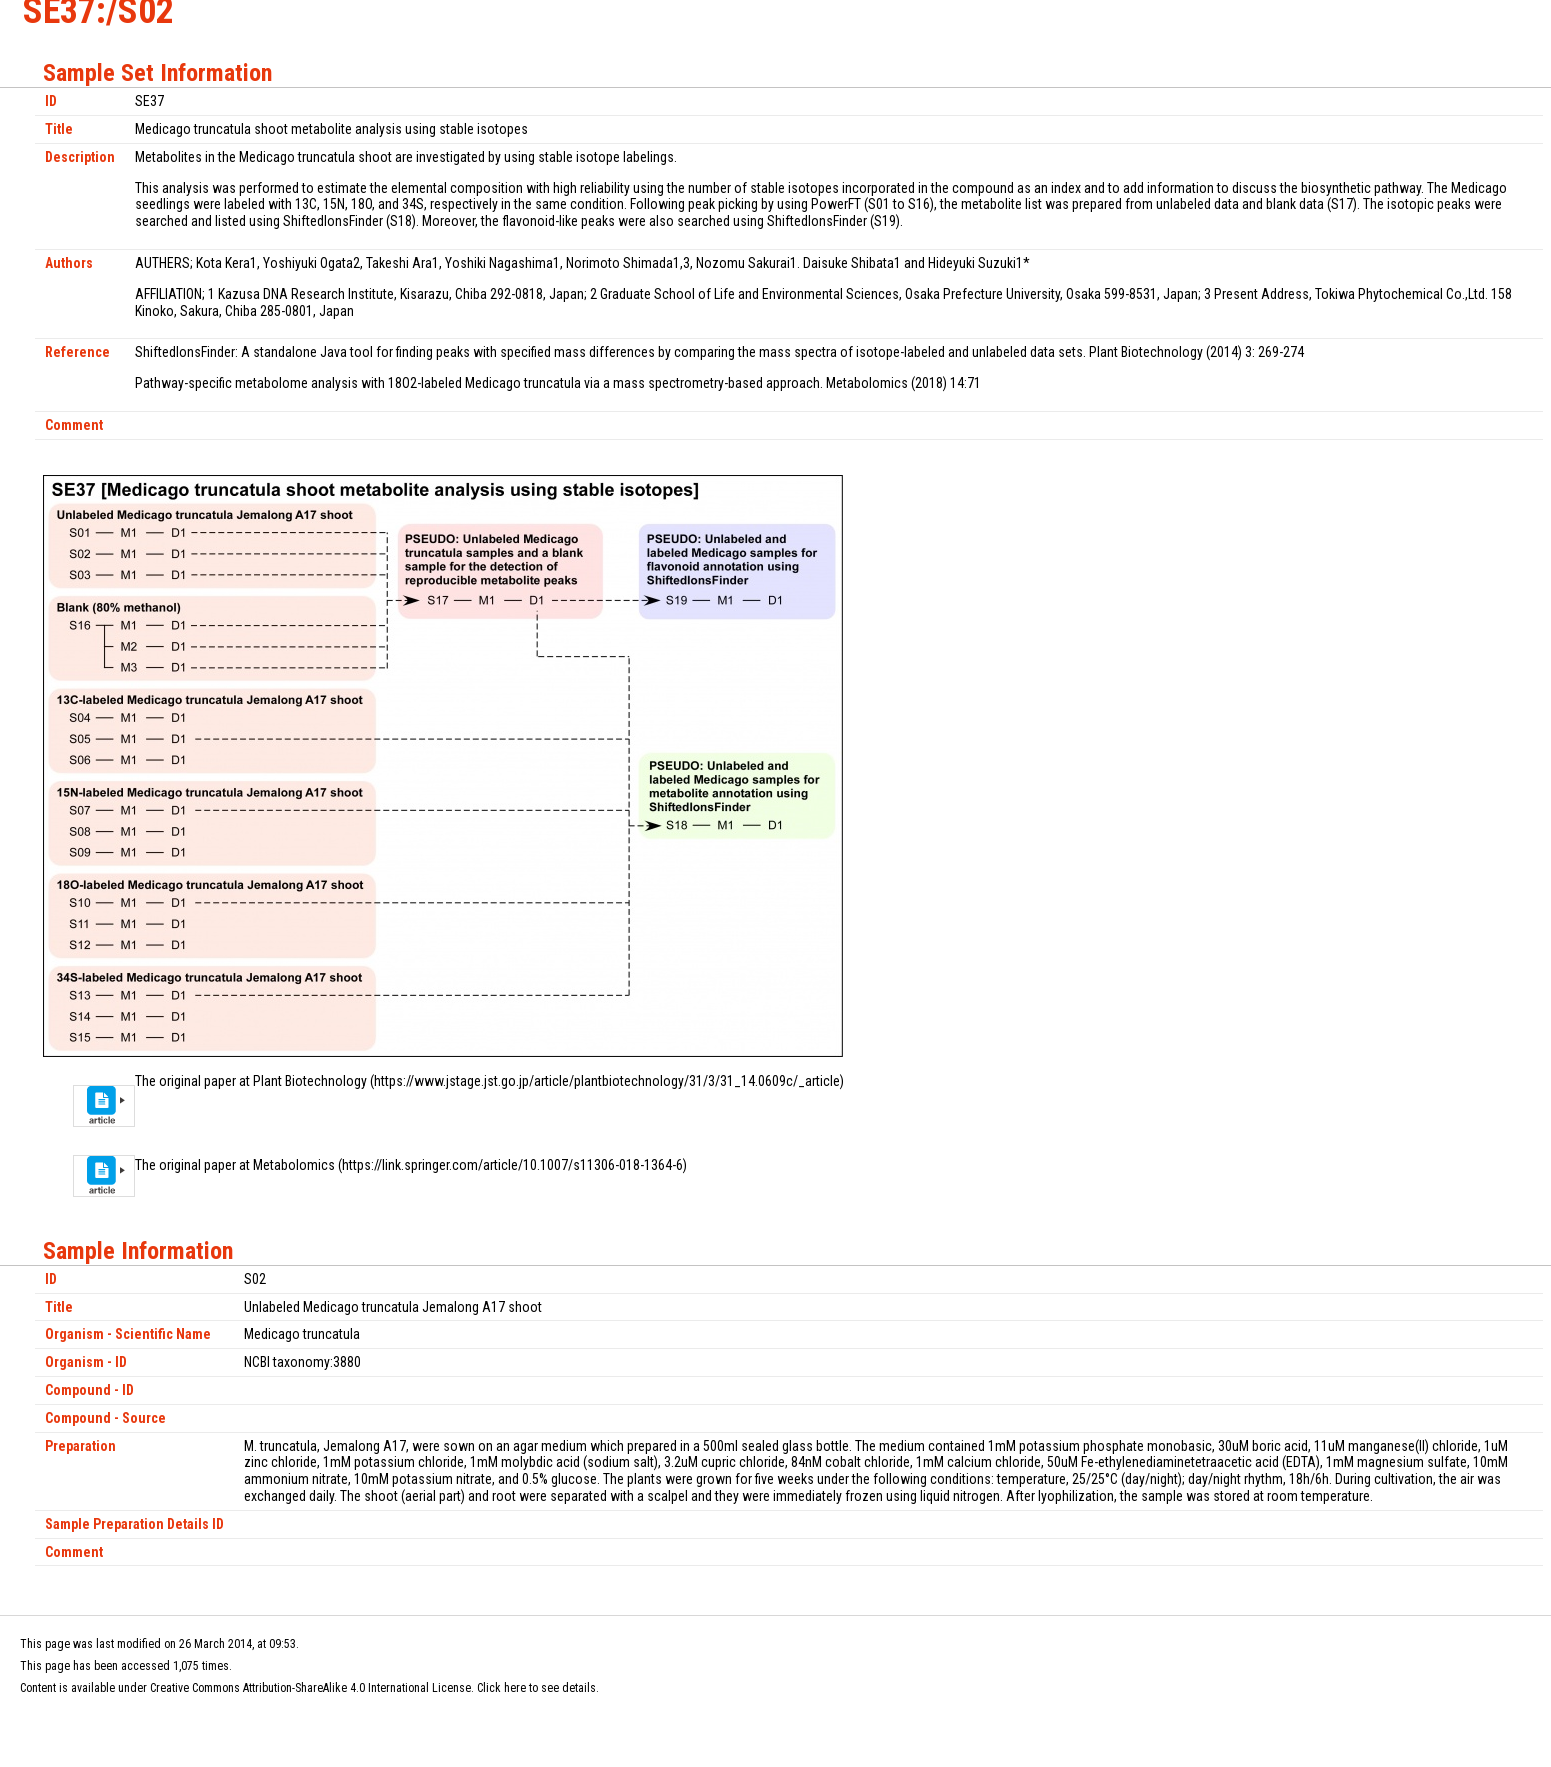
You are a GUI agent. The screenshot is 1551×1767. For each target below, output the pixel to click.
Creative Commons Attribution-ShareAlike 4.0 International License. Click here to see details (373, 1688)
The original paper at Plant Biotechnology (251, 1081)
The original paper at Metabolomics (235, 1165)
